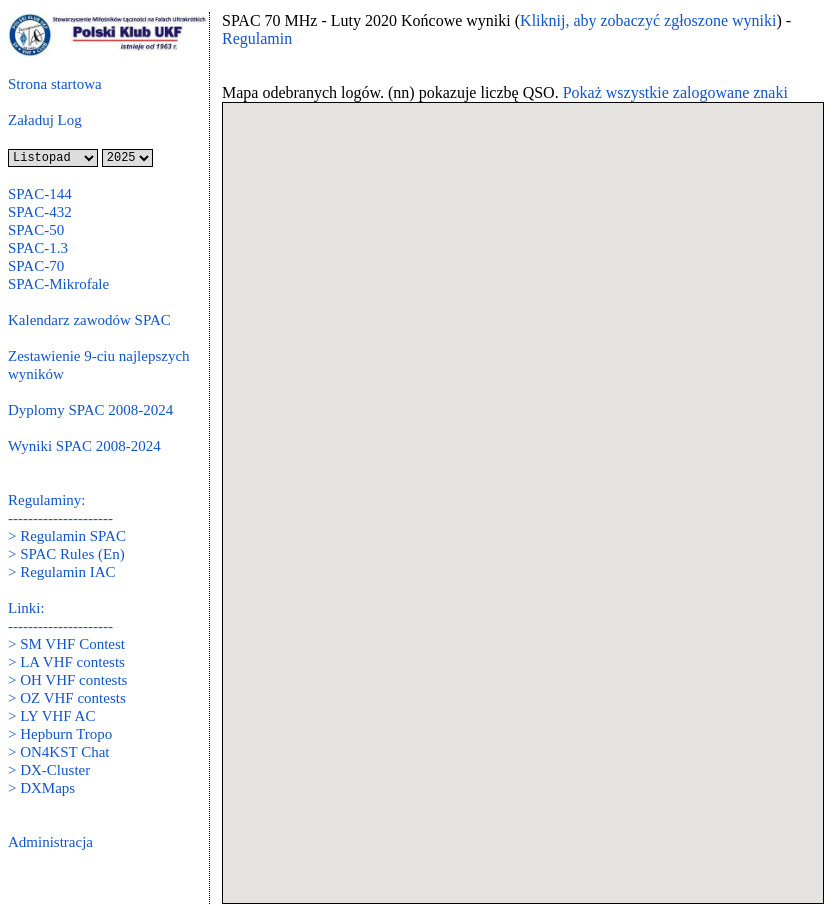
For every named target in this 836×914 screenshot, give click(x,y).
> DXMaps (41, 788)
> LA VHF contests (66, 662)
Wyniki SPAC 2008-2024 (84, 446)
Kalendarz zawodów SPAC (89, 320)
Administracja (50, 842)
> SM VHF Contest (66, 644)
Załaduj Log (45, 120)
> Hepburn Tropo (60, 734)
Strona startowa (55, 84)
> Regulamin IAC (62, 572)
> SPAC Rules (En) (66, 554)
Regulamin (257, 38)
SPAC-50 (36, 230)
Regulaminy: (47, 500)
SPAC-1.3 (38, 248)
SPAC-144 (40, 194)
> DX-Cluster (49, 770)
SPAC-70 (36, 266)
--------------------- (60, 518)
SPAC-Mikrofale (58, 284)
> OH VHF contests (67, 680)
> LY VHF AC (51, 716)
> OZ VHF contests (67, 698)
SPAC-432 (40, 212)
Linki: (26, 608)
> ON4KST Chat (59, 752)
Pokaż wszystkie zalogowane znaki (675, 92)
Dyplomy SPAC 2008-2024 (90, 410)
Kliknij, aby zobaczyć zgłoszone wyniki (648, 20)
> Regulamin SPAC (67, 536)
